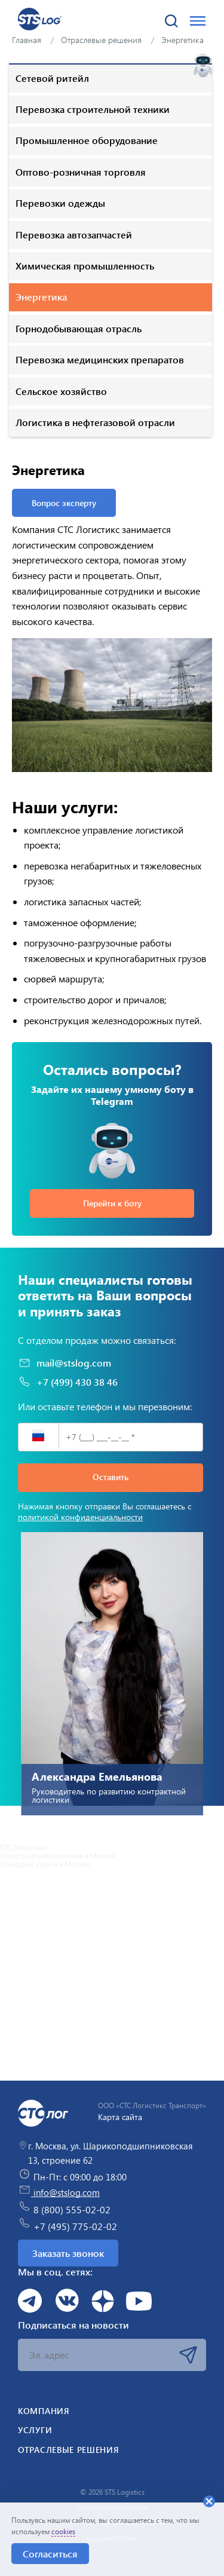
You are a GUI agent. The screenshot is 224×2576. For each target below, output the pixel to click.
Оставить (110, 1476)
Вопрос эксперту (64, 503)
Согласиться (50, 2553)
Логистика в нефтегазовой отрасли (95, 422)
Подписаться (188, 2355)
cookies (63, 2531)
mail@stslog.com (64, 1363)
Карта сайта (120, 2117)
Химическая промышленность (85, 265)
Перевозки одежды (60, 203)
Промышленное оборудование (87, 140)
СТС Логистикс (23, 1847)
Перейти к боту (112, 1203)
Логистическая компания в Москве (57, 1855)
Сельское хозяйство (61, 391)
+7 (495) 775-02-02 (67, 2224)
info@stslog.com (59, 2192)
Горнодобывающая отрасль (79, 328)
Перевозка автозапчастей (74, 234)
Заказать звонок (68, 2253)
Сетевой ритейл (52, 78)
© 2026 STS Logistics (112, 2492)
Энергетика (41, 296)
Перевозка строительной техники (93, 109)
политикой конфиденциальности (80, 1517)
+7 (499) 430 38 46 (68, 1382)
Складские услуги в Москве (45, 1864)
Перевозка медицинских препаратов (100, 359)
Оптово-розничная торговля (81, 172)
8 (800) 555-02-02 (64, 2208)
